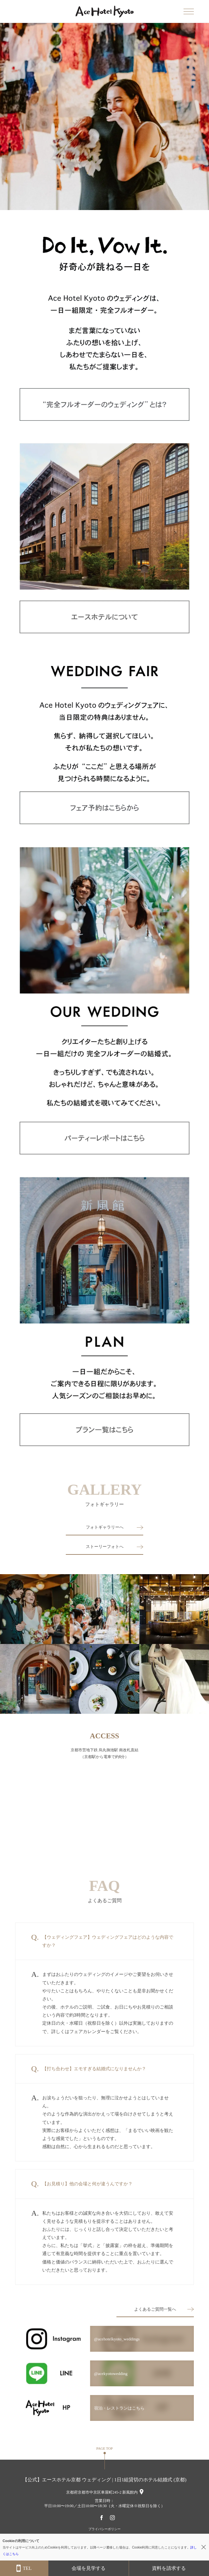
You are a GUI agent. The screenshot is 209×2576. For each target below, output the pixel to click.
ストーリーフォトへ (105, 1546)
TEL (24, 2568)
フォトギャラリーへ (105, 1527)
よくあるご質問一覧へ (155, 2309)
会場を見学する (88, 2568)
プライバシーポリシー (104, 2529)
